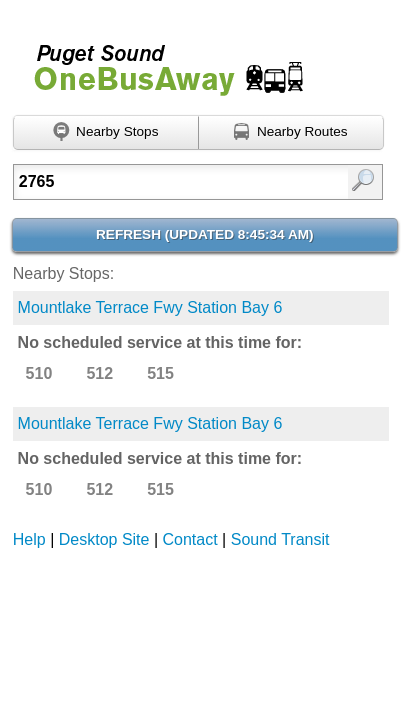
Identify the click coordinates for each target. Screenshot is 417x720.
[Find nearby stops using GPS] (106, 133)
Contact (190, 539)
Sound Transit (280, 539)
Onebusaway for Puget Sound (160, 61)
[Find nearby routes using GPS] (291, 133)
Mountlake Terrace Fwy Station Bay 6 (150, 307)
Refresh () (205, 234)
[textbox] (173, 182)
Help (29, 539)
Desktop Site (104, 539)
